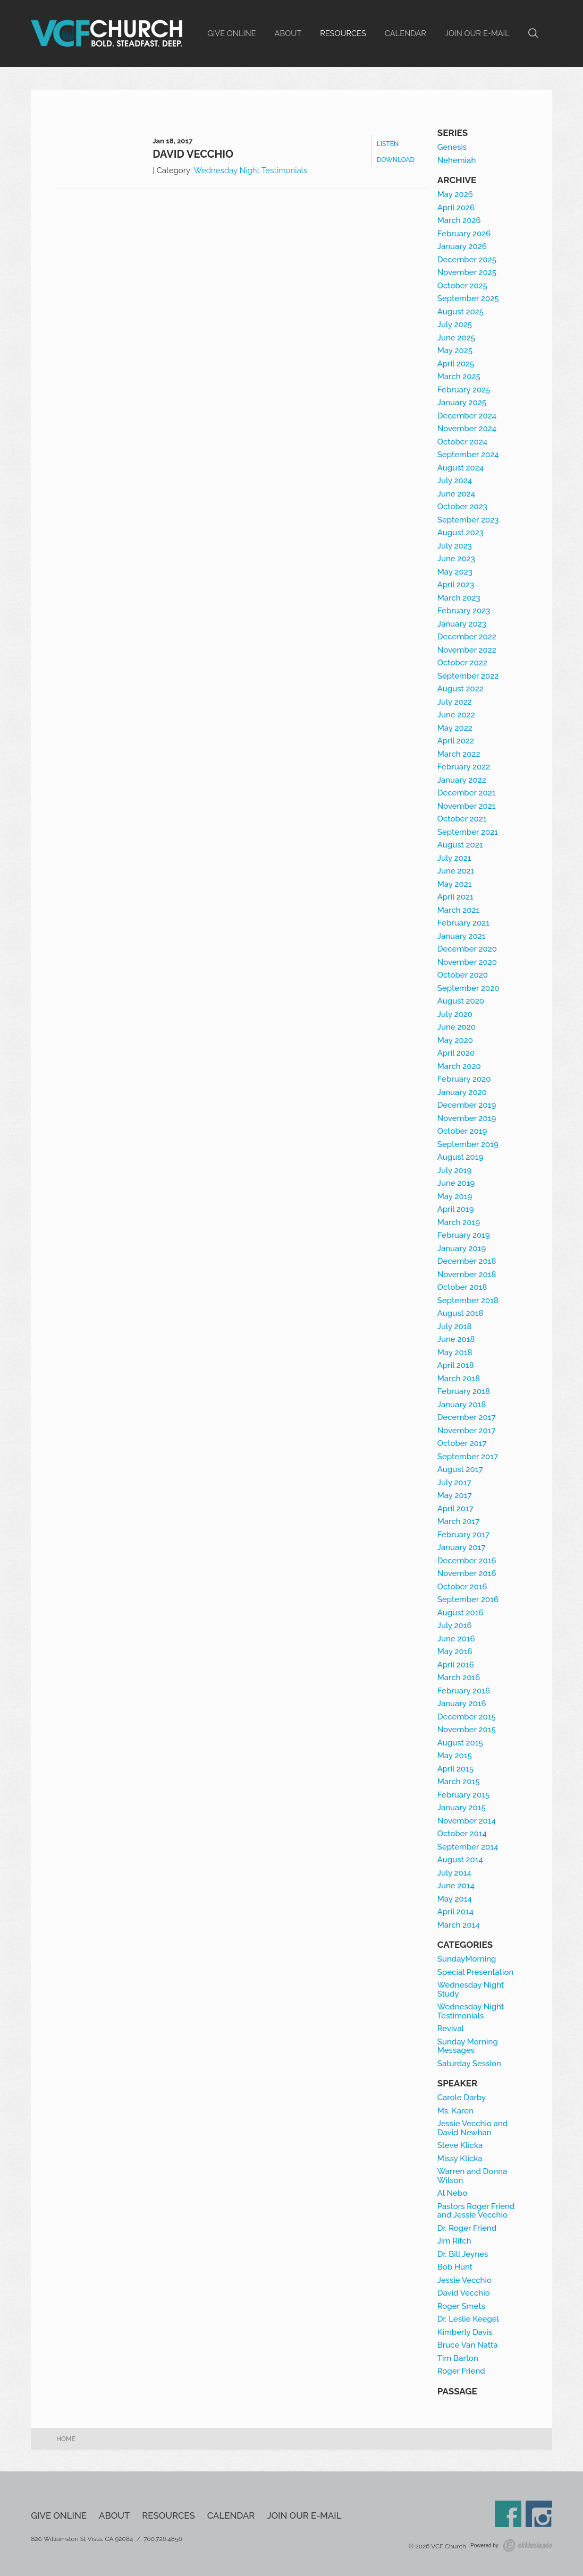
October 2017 (462, 1443)
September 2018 (467, 1300)
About (288, 33)
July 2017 (454, 1482)
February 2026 (464, 233)
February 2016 (463, 1691)
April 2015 (455, 1769)
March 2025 (458, 376)
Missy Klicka (460, 2158)
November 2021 (466, 806)
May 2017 (454, 1495)
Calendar (405, 33)
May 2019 (454, 1196)
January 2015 (461, 1807)
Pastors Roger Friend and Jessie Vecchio (476, 2211)
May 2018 (454, 1352)
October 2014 (462, 1833)
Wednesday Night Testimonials (250, 170)
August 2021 (460, 845)
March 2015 (458, 1781)
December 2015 (466, 1717)
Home (65, 2439)
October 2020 (462, 975)
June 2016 (456, 1639)
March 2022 (458, 754)
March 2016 (458, 1677)
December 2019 (466, 1105)
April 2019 (455, 1209)
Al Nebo (452, 2193)
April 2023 (455, 584)
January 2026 (462, 246)
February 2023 (464, 610)
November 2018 (466, 1274)
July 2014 (454, 1873)
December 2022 (466, 636)
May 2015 (454, 1755)
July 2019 (454, 1170)
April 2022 (455, 741)
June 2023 (456, 558)
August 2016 (460, 1613)
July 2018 (454, 1326)
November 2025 (466, 272)
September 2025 (468, 298)
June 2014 (456, 1885)
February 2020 (464, 1079)
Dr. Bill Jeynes (462, 2254)
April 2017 (455, 1508)
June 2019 (456, 1183)
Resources (343, 33)
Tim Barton (457, 2358)
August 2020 (460, 1001)
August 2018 (460, 1313)
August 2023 (460, 532)
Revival (450, 2028)
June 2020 (456, 1027)
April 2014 (455, 1911)
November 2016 (466, 1573)
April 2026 (456, 207)
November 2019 (466, 1118)
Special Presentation (475, 1972)
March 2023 (458, 598)
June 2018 (456, 1339)
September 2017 (467, 1456)
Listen (388, 144)
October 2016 (462, 1586)
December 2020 (467, 949)
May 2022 (454, 728)
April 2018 (455, 1365)
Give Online (231, 33)
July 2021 (454, 858)
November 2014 (466, 1821)
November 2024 (466, 428)
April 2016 (455, 1665)
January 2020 (462, 1092)
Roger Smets (461, 2306)
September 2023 (468, 520)
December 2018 (466, 1261)
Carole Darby (461, 2097)
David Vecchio (193, 154)
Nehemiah (456, 160)
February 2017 (463, 1534)
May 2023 (454, 572)
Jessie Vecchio (464, 2280)
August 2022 (460, 689)
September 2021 (467, 832)
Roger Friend (461, 2371)
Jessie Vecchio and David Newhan (472, 2128)
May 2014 (454, 1899)
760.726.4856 (162, 2539)
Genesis (452, 147)
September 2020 (468, 988)
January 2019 (461, 1248)
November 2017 (466, 1430)
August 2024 (460, 468)
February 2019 (463, 1235)
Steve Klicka (460, 2145)
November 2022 (466, 650)
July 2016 (454, 1625)
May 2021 (454, 884)
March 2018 (458, 1378)
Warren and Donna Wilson (472, 2176)
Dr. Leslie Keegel (468, 2319)
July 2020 (454, 1014)
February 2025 (464, 390)
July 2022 (454, 702)
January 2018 (461, 1404)
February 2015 (463, 1795)
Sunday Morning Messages (467, 2046)
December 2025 (466, 259)
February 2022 (464, 767)
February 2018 (463, 1391)
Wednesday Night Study (470, 1989)
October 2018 (462, 1287)
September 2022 (468, 676)
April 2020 (456, 1053)
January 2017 (461, 1547)
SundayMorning (466, 1959)
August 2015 (460, 1743)
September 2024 (468, 454)
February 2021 (463, 923)
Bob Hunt (454, 2267)
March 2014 (458, 1925)
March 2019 (458, 1222)
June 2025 (456, 338)
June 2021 (456, 871)
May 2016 (454, 1651)
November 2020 (467, 962)
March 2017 (458, 1521)
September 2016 (467, 1599)
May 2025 (454, 350)
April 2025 (456, 364)
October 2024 (462, 442)
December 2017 (466, 1417)
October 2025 (462, 285)
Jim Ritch (454, 2241)
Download (396, 160)
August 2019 (460, 1157)
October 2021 (462, 819)
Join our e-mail (477, 33)
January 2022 (461, 780)
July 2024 (454, 480)
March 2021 (458, 910)
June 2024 (456, 494)
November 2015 (466, 1729)
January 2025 (461, 402)
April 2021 (455, 897)
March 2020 (459, 1066)
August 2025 (460, 311)
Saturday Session (469, 2063)
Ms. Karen (455, 2111)
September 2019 (467, 1144)
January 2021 (461, 936)
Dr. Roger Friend (466, 2228)
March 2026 (459, 220)
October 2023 (462, 506)
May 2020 (455, 1040)
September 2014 (467, 1847)
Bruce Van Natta (467, 2345)
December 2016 (466, 1560)
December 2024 (466, 416)
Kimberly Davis (465, 2332)
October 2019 (462, 1131)
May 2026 (455, 194)
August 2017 (460, 1469)
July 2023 (454, 546)
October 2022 (462, 662)
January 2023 (461, 624)
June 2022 (456, 715)
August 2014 (460, 1859)
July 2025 (454, 324)
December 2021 (466, 793)
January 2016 (461, 1703)
